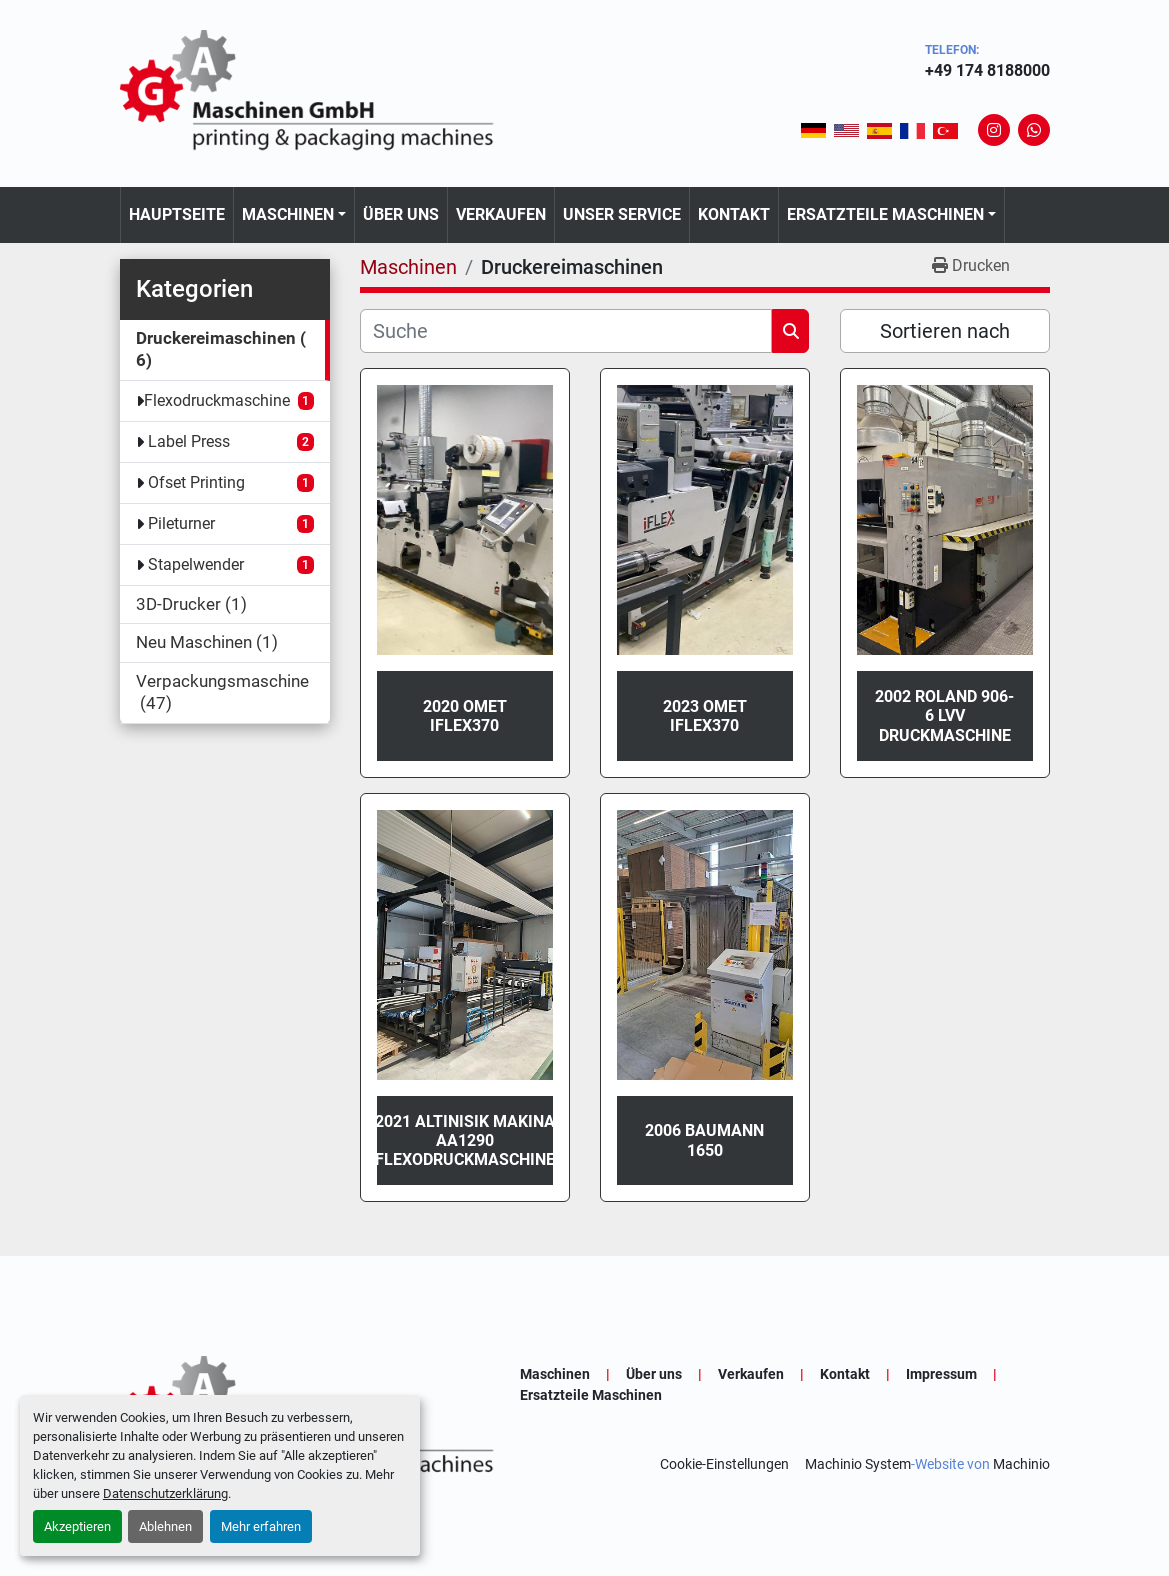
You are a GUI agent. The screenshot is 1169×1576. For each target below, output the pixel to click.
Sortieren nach (945, 331)
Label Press (189, 441)
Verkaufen (501, 214)
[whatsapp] (1034, 130)
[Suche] (566, 331)
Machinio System (858, 1464)
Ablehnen (165, 1526)
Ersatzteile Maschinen (885, 214)
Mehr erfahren (261, 1526)
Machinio (1021, 1464)
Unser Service (622, 214)
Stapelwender (196, 564)
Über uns (401, 214)
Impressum (941, 1374)
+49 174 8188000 (987, 70)
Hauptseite (177, 214)
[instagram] (994, 130)
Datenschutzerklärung (165, 1493)
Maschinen (288, 214)
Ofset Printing (196, 482)
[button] (294, 215)
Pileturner (181, 523)
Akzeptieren (77, 1526)
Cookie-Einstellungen (724, 1464)
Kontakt (734, 214)
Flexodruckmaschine (217, 400)
